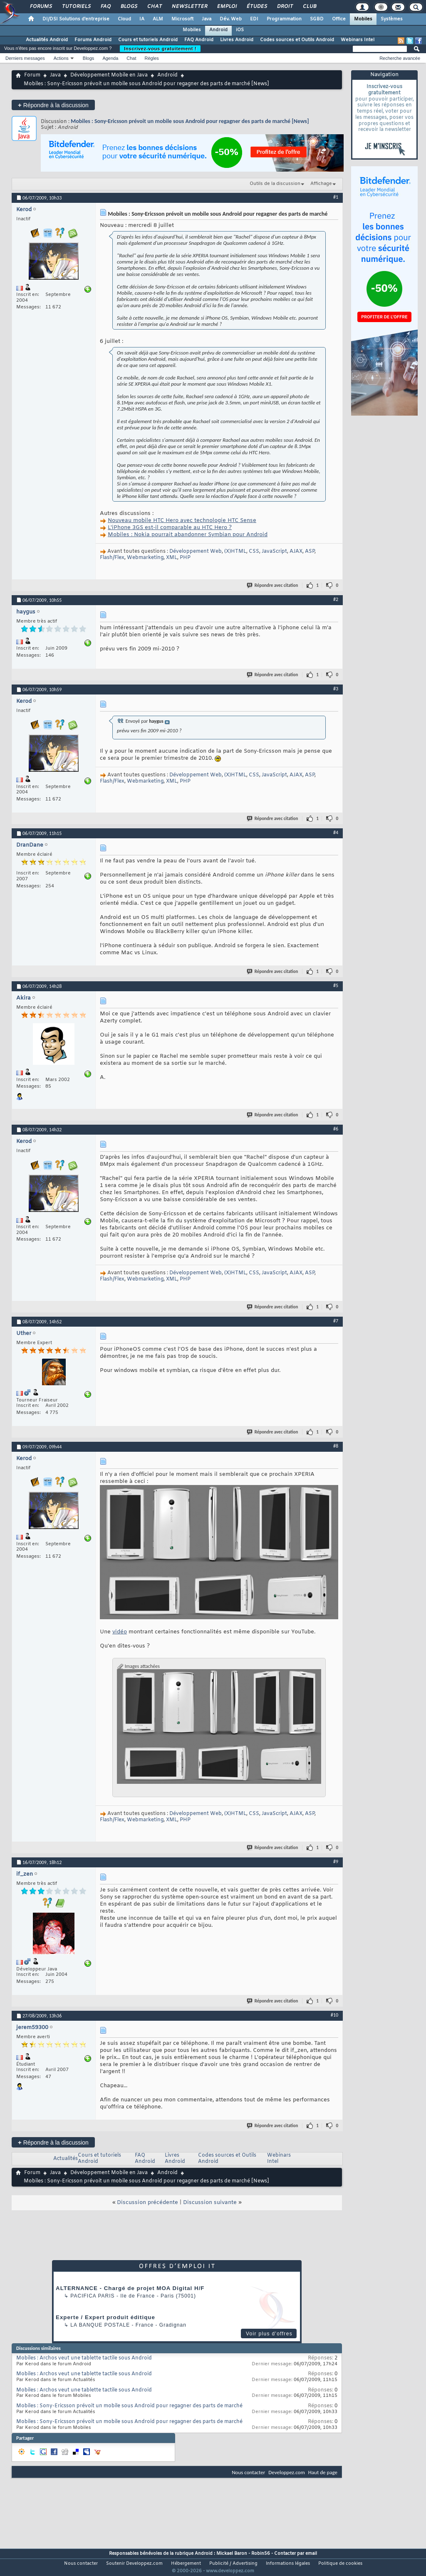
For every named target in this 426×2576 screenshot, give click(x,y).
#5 (335, 985)
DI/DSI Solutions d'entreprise (75, 19)
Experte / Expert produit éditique (105, 2317)
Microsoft (182, 19)
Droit (284, 6)
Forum (32, 75)
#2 (335, 599)
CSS (254, 551)
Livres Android (236, 40)
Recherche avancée (399, 58)
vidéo (119, 1631)
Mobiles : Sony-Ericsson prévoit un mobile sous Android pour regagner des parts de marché (129, 2406)
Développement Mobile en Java (109, 75)
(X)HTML (235, 551)
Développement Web (195, 551)
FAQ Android (198, 40)
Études (256, 6)
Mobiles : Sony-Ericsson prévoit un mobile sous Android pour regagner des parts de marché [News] (190, 121)
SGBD (317, 19)
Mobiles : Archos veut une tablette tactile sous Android (84, 2358)
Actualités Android (47, 40)
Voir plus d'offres (269, 2334)
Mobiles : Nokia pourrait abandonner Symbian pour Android (187, 534)
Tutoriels (76, 6)
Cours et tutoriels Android (148, 40)
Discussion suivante (210, 2202)
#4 (335, 832)
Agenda (110, 58)
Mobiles (363, 19)
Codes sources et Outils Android (297, 40)
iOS (240, 30)
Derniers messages (25, 58)
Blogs (128, 6)
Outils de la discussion (275, 184)
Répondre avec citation (273, 585)
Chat (154, 6)
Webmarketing (145, 557)
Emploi (226, 6)
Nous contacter (248, 2472)
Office (339, 19)
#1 (335, 197)
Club (309, 6)
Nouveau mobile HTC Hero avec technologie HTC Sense (182, 520)
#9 (335, 1861)
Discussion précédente (147, 2202)
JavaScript (274, 551)
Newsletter (189, 6)
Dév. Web (231, 19)
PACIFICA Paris (92, 2296)
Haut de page (322, 2472)
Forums (40, 6)
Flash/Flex (112, 557)
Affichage (321, 184)
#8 (335, 1446)
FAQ (105, 6)
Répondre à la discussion (53, 104)
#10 (334, 2015)
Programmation (284, 19)
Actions (61, 58)
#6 (335, 1129)
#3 (335, 689)
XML (171, 557)
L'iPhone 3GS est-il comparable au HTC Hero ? (170, 527)
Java (206, 19)
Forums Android (92, 40)
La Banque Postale (100, 2325)
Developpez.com (286, 2472)
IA (141, 19)
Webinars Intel (357, 40)
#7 (335, 1321)
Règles (152, 58)
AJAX (296, 551)
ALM (158, 19)
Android (218, 30)
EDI (254, 19)
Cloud (124, 19)
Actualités (65, 2158)
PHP (185, 557)
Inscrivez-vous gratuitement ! (160, 48)
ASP (310, 551)
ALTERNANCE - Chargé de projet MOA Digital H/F (130, 2288)
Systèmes (392, 19)
